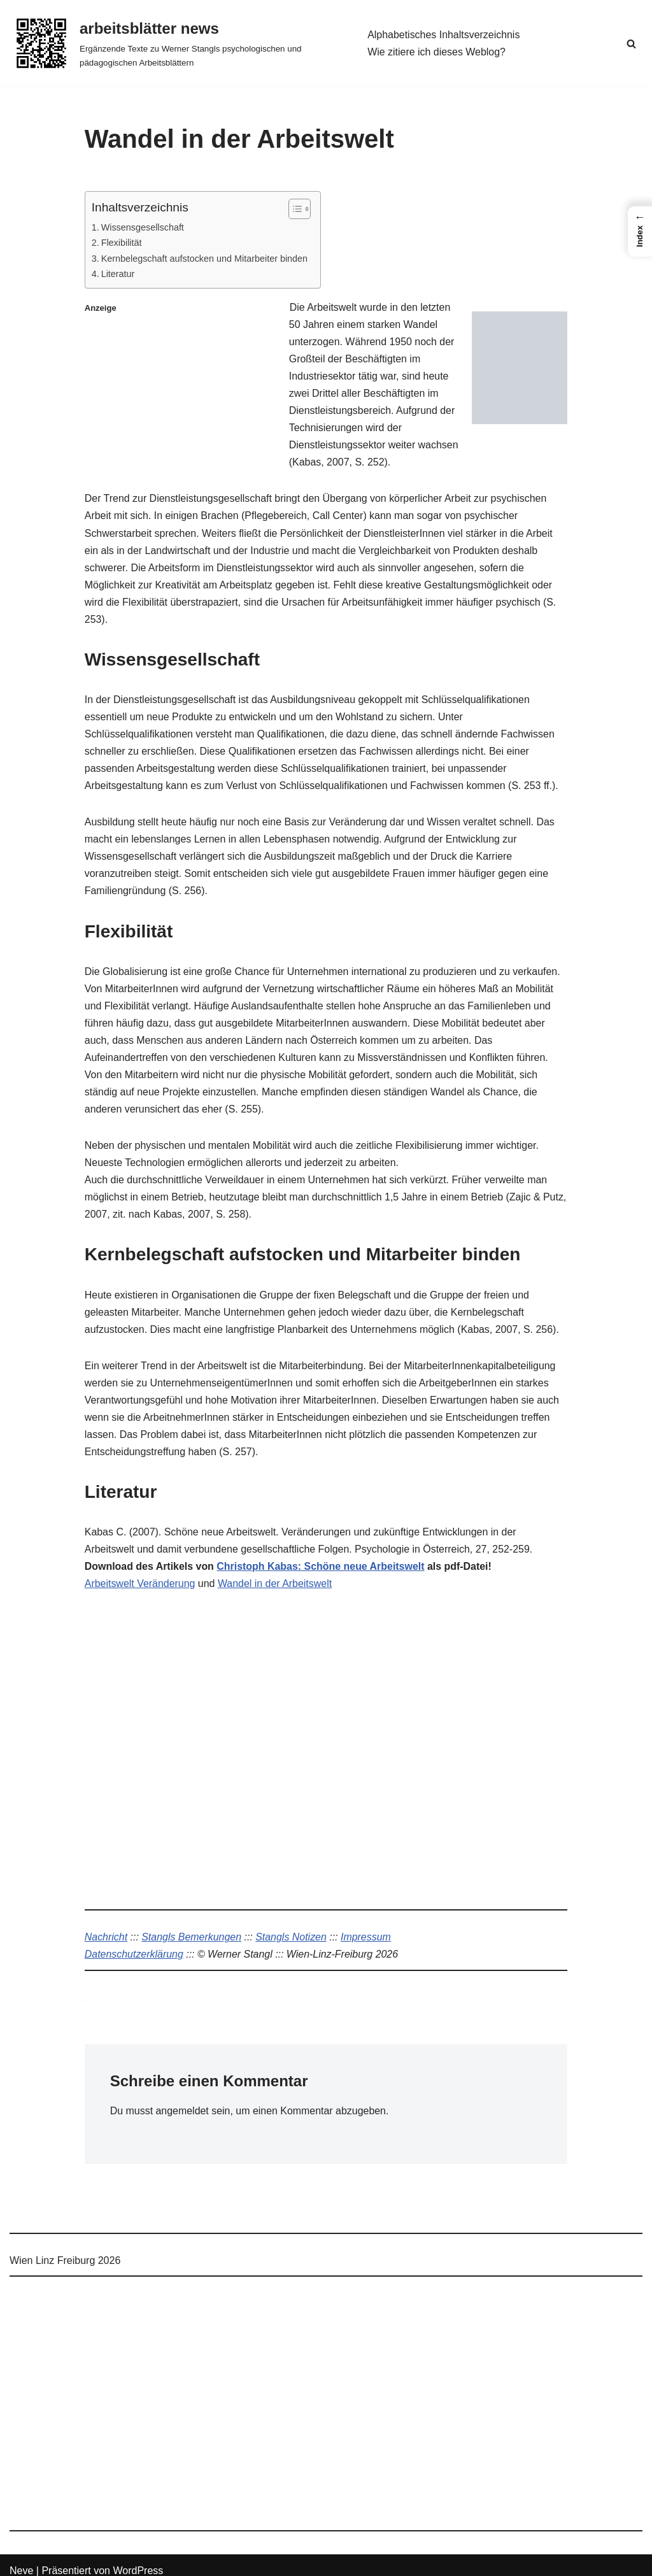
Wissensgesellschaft (143, 227)
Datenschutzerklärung (134, 1942)
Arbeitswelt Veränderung (140, 1571)
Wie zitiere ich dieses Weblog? (436, 51)
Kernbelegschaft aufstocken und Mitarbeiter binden (205, 258)
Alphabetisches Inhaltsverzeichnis (443, 34)
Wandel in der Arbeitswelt (275, 1571)
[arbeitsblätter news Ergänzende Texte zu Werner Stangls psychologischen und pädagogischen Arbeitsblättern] (178, 43)
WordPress (138, 2559)
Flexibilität (121, 243)
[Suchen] (631, 43)
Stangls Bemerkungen (192, 1925)
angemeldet (182, 2098)
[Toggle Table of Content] (294, 209)
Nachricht (106, 1925)
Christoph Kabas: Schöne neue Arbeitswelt (321, 1554)
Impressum (367, 1925)
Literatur (118, 274)
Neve (21, 2559)
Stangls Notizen (291, 1925)
